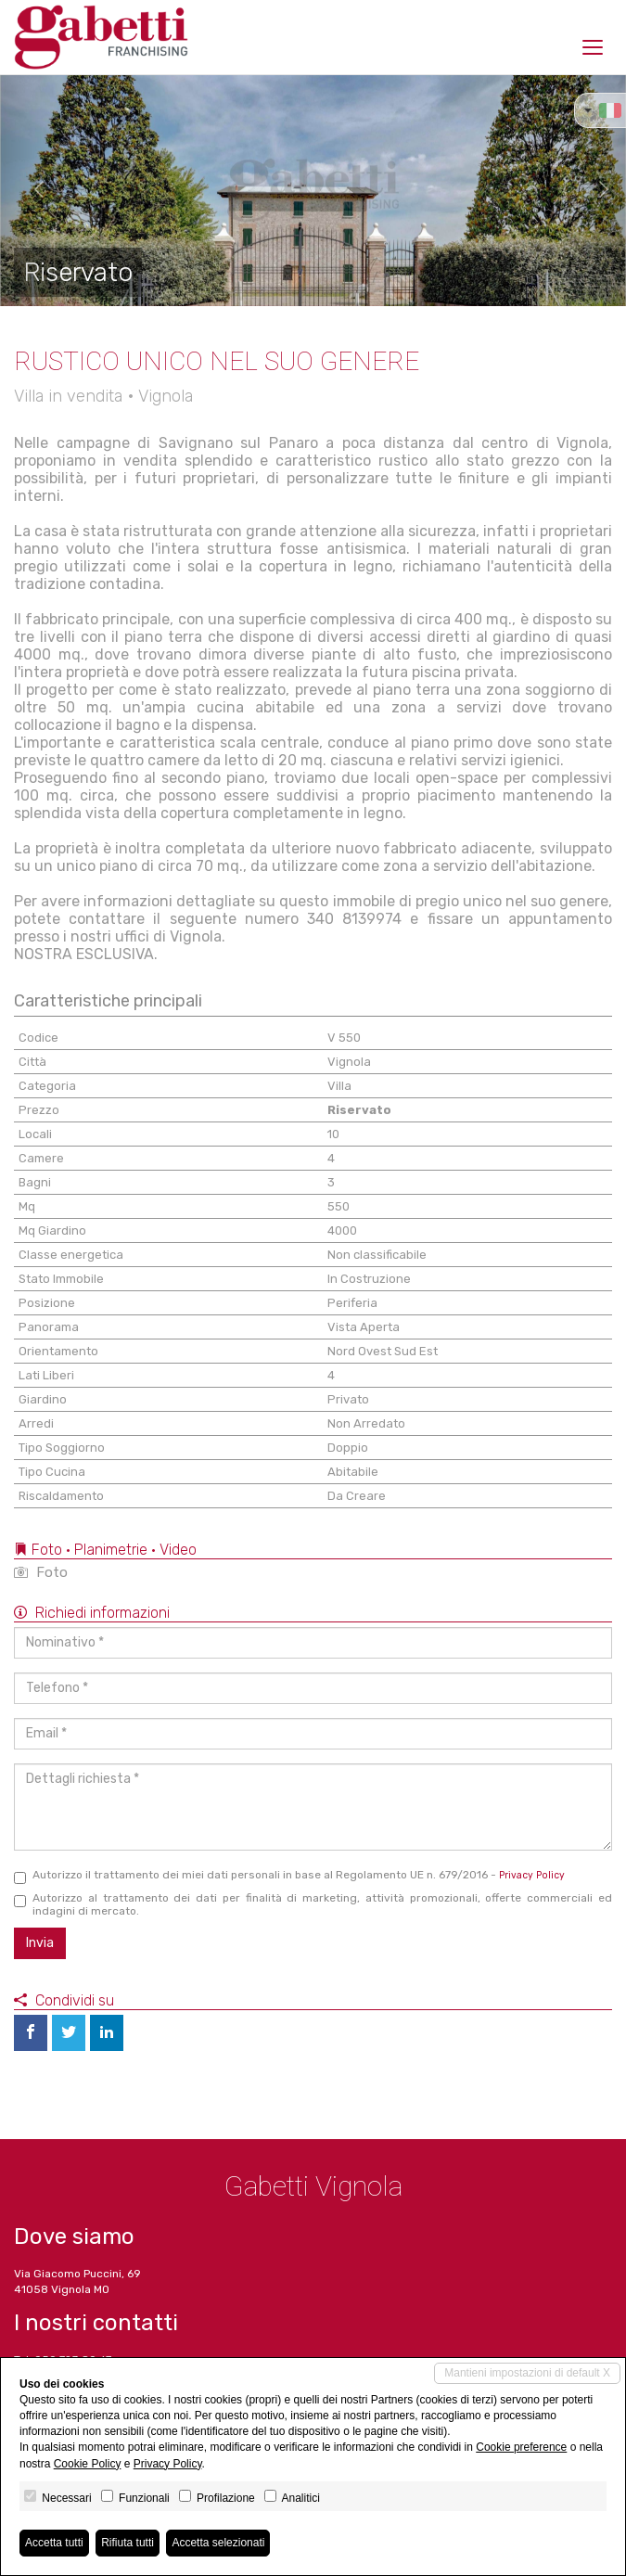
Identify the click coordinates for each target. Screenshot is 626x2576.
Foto (41, 1572)
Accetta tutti (54, 2542)
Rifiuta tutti (127, 2542)
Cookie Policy (87, 2463)
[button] (31, 190)
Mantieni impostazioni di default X (527, 2372)
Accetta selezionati (218, 2542)
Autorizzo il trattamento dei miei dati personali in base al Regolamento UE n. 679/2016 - (289, 1876)
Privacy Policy (532, 1875)
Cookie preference (521, 2447)
